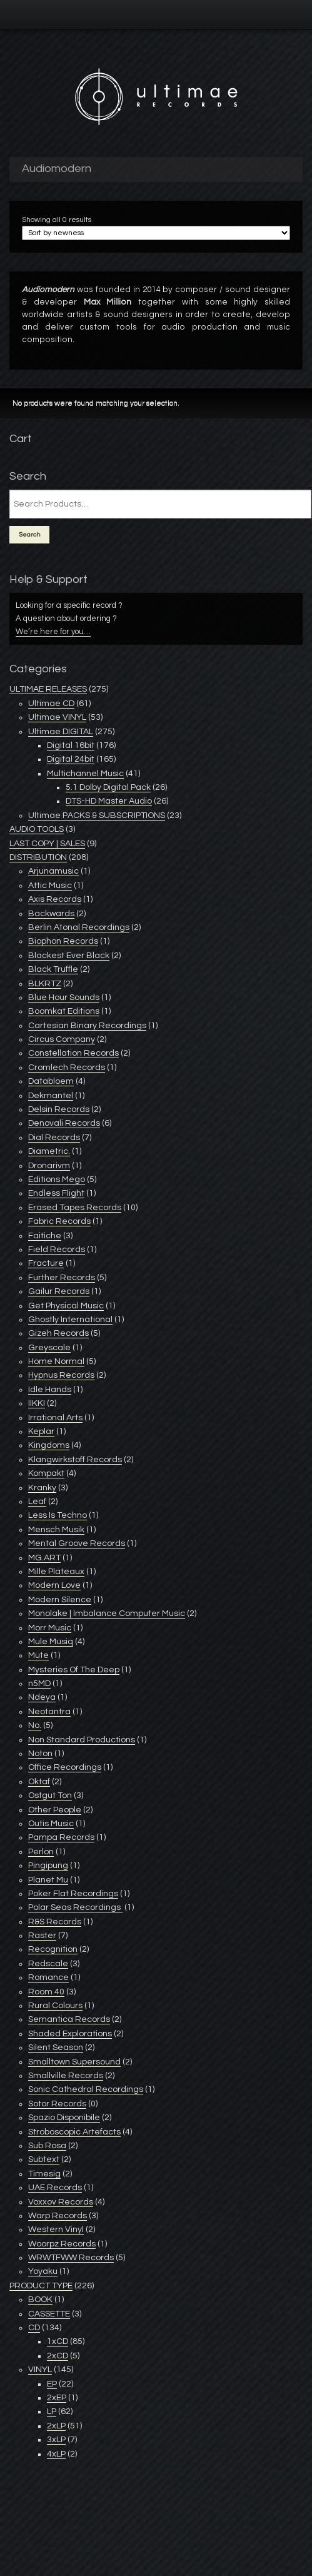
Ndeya (42, 1697)
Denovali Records (64, 1123)
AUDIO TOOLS (36, 829)
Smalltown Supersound (74, 2062)
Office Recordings (64, 1767)
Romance (48, 1977)
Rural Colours (55, 2005)
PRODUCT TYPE (41, 2285)
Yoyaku (43, 2271)
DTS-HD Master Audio (109, 801)
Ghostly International (70, 1319)
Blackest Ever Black (68, 955)
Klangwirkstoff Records (75, 1459)
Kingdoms (48, 1445)
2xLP (56, 2426)
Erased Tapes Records (74, 1207)
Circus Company (61, 1039)
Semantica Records (69, 2019)
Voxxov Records (60, 2202)
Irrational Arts (55, 1417)
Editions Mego (56, 1179)
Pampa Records (61, 1837)
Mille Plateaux (56, 1571)
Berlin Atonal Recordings (78, 927)
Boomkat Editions (63, 1011)
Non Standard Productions (81, 1739)
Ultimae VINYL (57, 717)
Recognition (53, 1949)
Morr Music (49, 1628)
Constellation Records (73, 1053)
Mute (38, 1655)
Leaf (37, 1501)
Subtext (43, 2159)
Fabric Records (59, 1221)
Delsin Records (58, 1109)
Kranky (42, 1487)
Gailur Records (58, 1291)
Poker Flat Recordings (73, 1893)
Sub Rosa (47, 2145)
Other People (54, 1810)
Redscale (48, 1963)
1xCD (57, 2341)
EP (52, 2384)
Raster (42, 1935)
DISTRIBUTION (38, 857)
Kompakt (46, 1473)
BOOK (40, 2299)
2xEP (56, 2397)
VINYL (40, 2369)
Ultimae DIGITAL (60, 731)
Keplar (41, 1431)
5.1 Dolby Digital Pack (108, 787)
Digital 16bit (70, 745)
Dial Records (54, 1137)
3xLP (56, 2439)
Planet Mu (48, 1880)
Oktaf (39, 1781)
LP (51, 2411)
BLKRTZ (44, 983)
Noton (40, 1753)
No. (34, 1725)
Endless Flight (56, 1193)
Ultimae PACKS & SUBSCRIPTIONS (96, 815)
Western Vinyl (56, 2229)
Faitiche (44, 1235)
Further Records (61, 1277)
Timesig (44, 2173)
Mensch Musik (56, 1529)
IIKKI (36, 1403)
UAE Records (55, 2187)
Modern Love (54, 1585)
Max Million (108, 302)
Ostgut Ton (50, 1795)
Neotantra (49, 1711)
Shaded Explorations (70, 2033)
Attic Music (50, 885)
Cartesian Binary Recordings (87, 1025)
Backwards (51, 913)
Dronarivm (49, 1165)
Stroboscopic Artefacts (74, 2132)
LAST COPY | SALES (47, 843)
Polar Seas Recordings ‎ (75, 1907)
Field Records (56, 1249)
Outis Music (51, 1823)
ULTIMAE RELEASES (48, 689)
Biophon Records (63, 941)
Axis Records (54, 899)
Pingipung (48, 1865)
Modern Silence (59, 1599)
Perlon (41, 1851)
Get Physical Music (66, 1305)
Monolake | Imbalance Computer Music (106, 1613)
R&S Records (54, 1921)
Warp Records (57, 2215)
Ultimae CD (51, 703)
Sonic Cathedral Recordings (85, 2089)
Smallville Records (65, 2075)
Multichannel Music (85, 773)
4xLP (56, 2454)
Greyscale (49, 1347)
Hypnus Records (61, 1375)
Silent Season (55, 2047)
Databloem (51, 1081)
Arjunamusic (53, 871)
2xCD (57, 2355)
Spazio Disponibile (64, 2117)
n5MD (39, 1683)
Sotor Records (57, 2103)
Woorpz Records (62, 2244)
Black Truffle (53, 969)
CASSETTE (49, 2314)
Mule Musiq (50, 1641)
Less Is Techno (57, 1515)
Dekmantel (50, 1095)
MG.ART (44, 1557)
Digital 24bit (70, 759)
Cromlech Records (66, 1067)
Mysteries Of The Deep (73, 1669)
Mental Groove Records (76, 1543)
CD (34, 2327)
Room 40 (46, 1992)
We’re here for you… (53, 631)
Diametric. (49, 1151)
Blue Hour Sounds (63, 997)
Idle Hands (49, 1389)
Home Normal (56, 1361)
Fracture (46, 1263)
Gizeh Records (58, 1333)
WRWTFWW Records (71, 2257)
